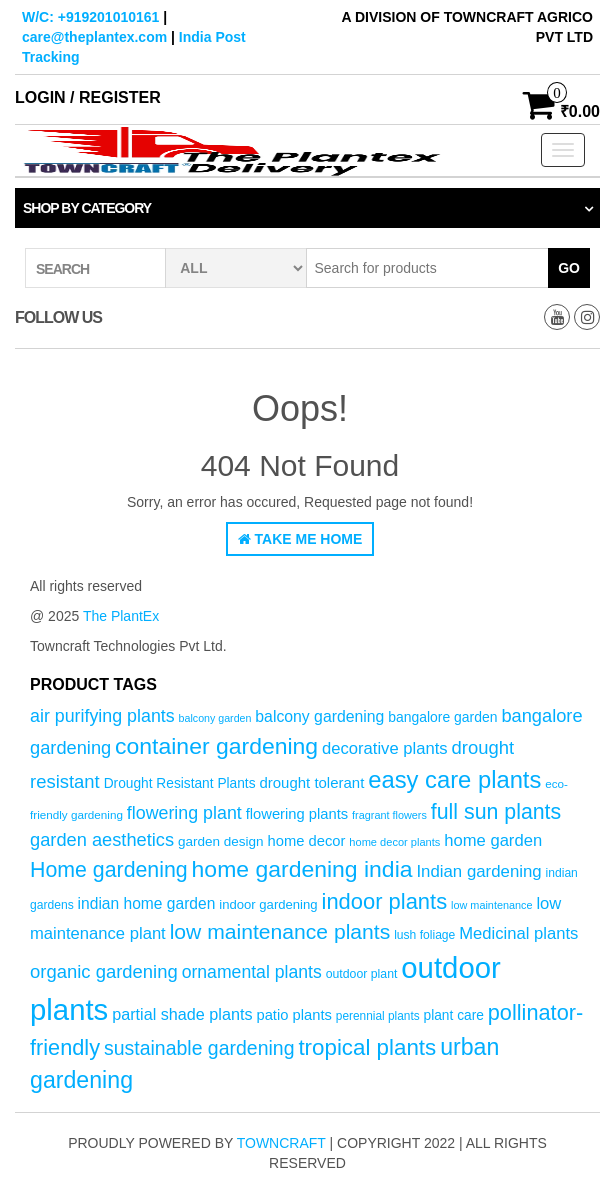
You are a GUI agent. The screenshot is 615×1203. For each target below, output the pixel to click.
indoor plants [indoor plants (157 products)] (385, 901)
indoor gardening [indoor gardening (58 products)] (268, 904)
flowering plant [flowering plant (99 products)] (184, 813)
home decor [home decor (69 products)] (307, 841)
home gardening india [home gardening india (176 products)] (302, 869)
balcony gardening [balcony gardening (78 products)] (319, 716)
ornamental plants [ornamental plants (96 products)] (252, 972)
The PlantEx (121, 616)
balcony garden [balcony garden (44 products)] (215, 718)
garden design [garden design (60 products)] (221, 841)
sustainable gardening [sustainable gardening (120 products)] (199, 1048)
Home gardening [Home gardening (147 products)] (109, 870)
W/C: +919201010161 (90, 17)
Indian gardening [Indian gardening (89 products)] (478, 871)
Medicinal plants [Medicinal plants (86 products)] (518, 933)
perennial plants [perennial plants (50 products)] (378, 1016)
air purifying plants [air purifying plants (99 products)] (102, 716)
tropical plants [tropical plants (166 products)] (367, 1047)
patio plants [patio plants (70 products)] (293, 1015)
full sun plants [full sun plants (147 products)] (496, 812)
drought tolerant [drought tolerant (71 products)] (311, 782)
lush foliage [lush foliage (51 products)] (424, 935)
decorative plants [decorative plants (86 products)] (385, 748)
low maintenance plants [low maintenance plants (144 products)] (280, 931)
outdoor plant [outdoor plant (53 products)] (362, 974)
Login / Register (88, 97)
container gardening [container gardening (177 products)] (216, 746)
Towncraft (281, 1143)
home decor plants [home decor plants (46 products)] (394, 842)
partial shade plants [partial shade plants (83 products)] (182, 1014)
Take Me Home (300, 539)
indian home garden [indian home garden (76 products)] (147, 903)
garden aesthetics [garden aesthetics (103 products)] (102, 839)
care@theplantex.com (94, 37)
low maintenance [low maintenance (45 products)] (492, 905)
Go (569, 268)
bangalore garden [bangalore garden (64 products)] (442, 717)
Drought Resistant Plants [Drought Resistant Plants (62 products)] (180, 783)
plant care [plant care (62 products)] (454, 1015)
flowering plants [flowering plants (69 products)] (297, 814)
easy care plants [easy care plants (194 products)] (454, 779)
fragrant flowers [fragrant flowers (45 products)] (389, 815)
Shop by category (87, 208)
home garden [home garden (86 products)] (493, 840)
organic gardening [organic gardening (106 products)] (104, 971)
